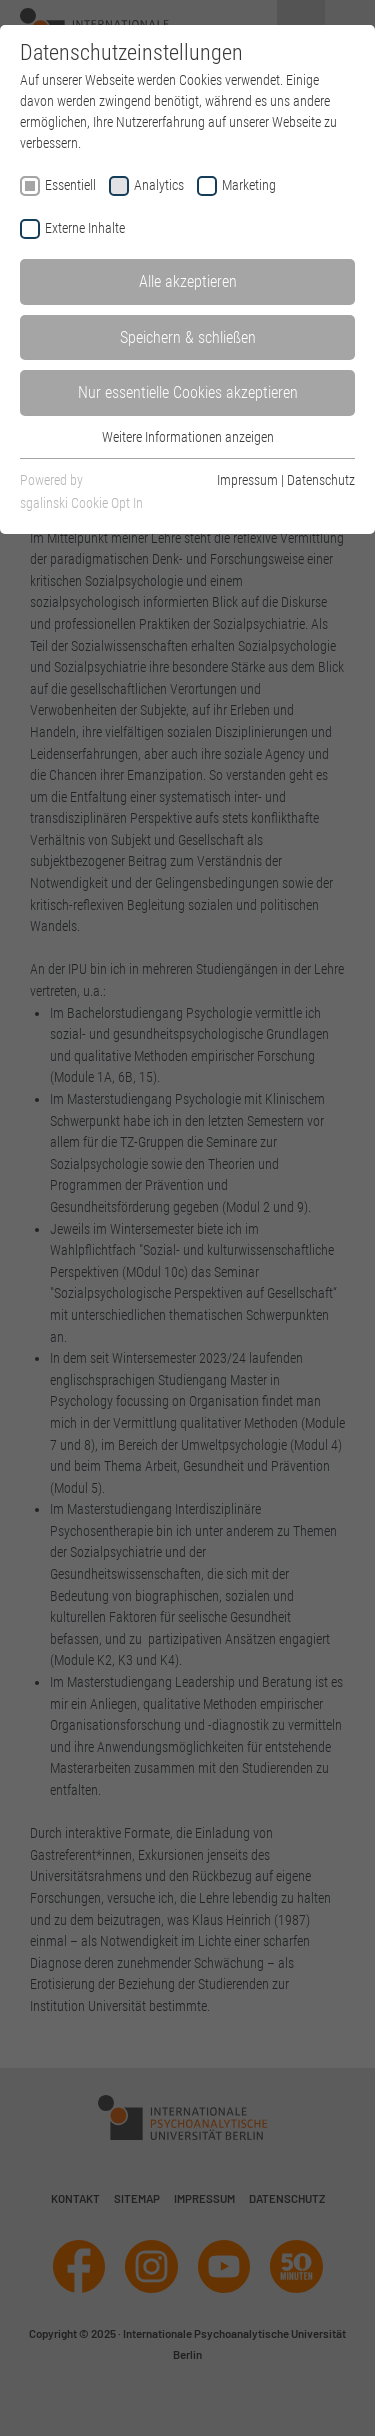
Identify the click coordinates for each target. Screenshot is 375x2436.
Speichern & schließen (188, 337)
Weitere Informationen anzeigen (188, 437)
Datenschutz (321, 480)
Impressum (247, 480)
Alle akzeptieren (188, 281)
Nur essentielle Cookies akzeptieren (188, 392)
